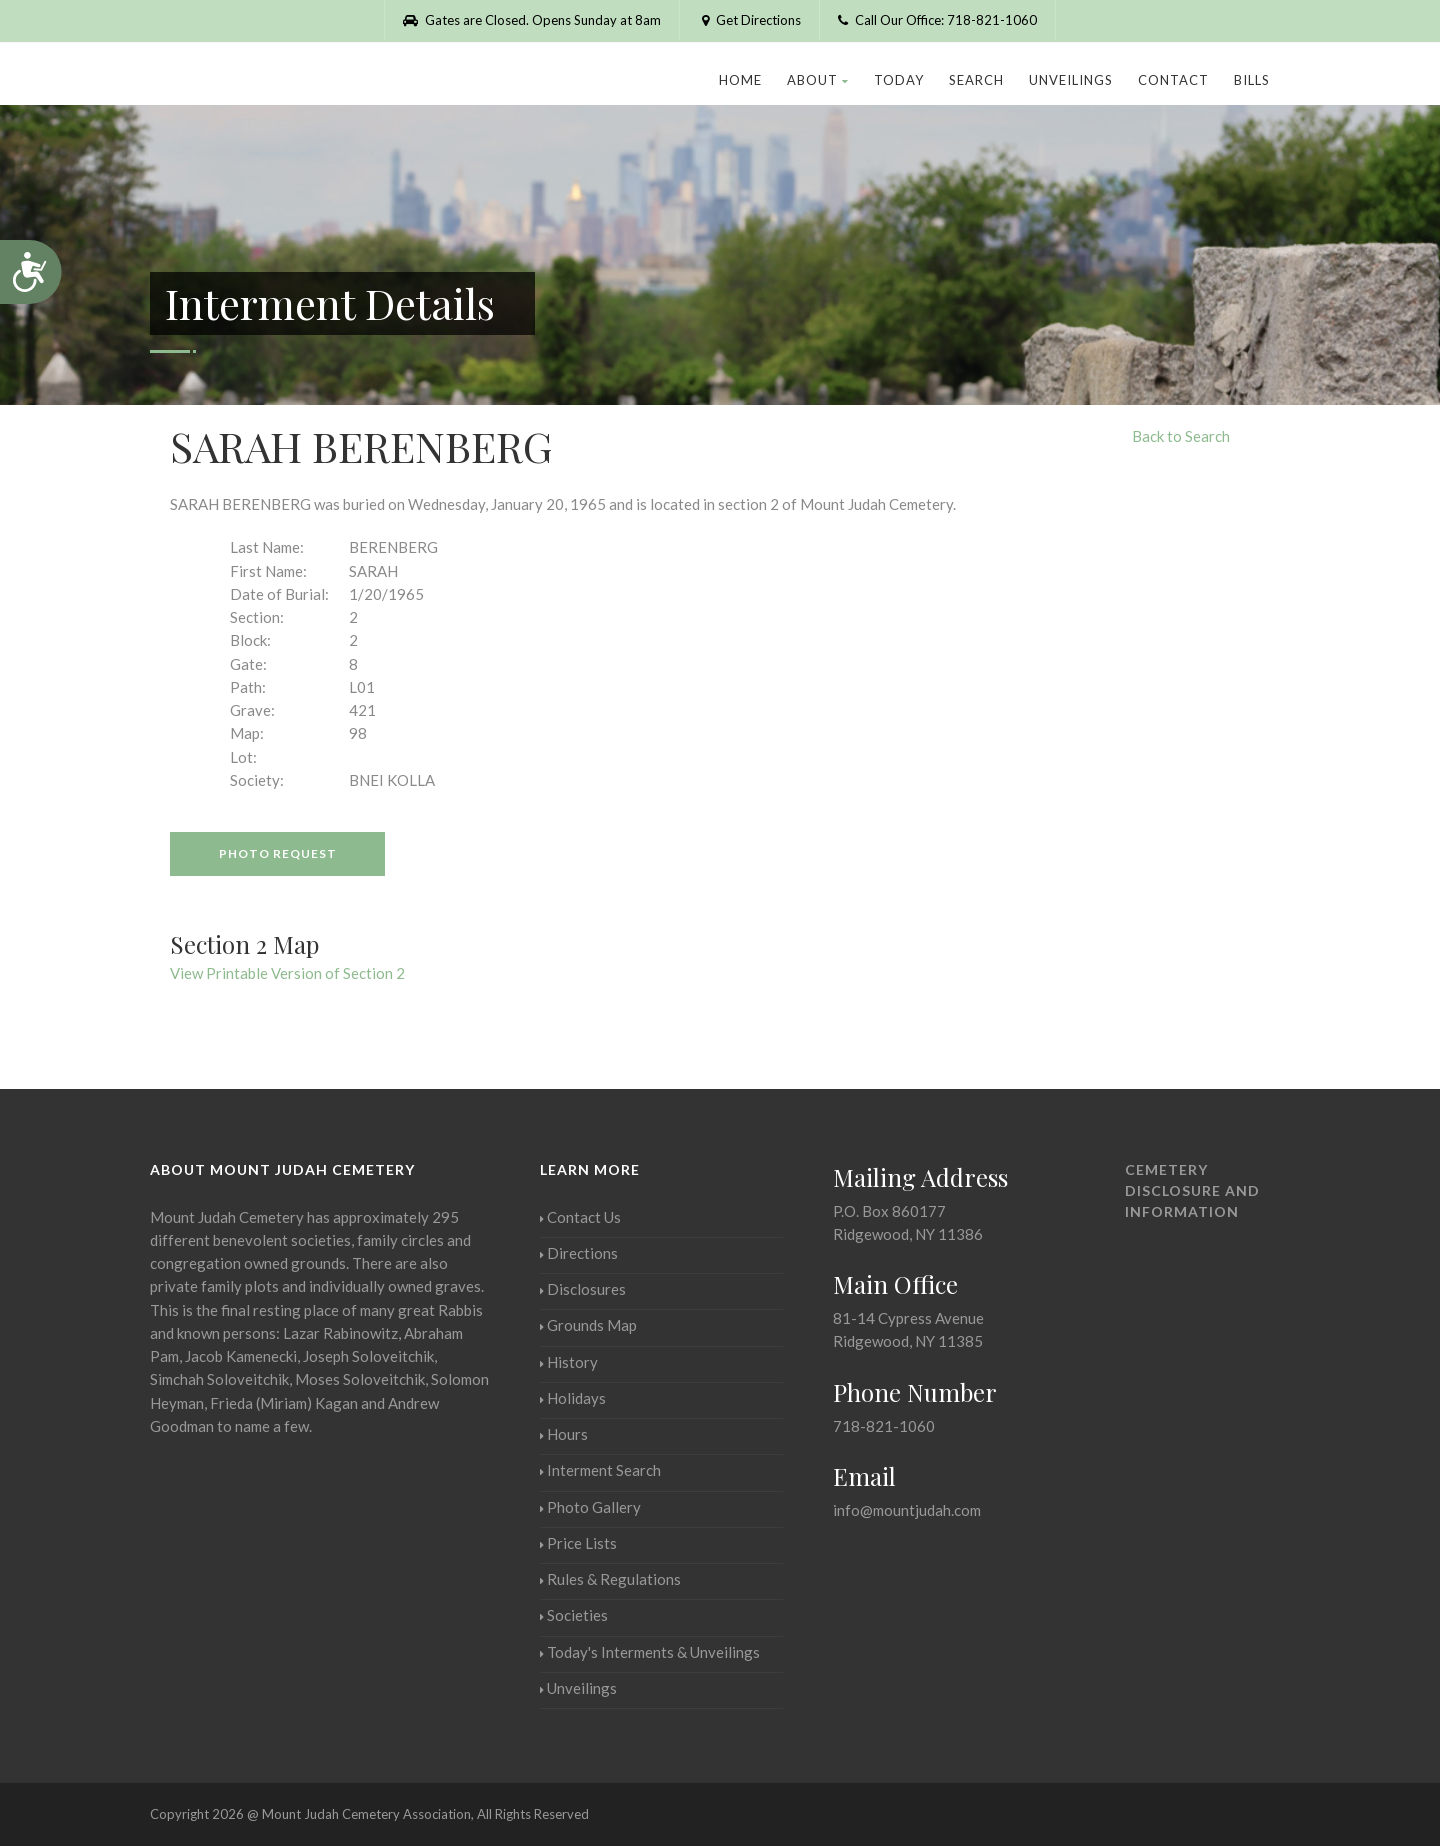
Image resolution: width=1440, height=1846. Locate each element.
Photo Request (278, 853)
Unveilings (1071, 80)
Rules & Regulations (610, 1579)
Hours (564, 1434)
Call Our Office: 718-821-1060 (937, 20)
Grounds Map (588, 1325)
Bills (1252, 80)
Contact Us (580, 1217)
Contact (1173, 80)
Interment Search (600, 1470)
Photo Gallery (590, 1507)
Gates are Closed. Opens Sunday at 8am (532, 20)
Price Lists (578, 1543)
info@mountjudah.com (907, 1510)
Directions (579, 1253)
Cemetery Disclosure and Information (1192, 1190)
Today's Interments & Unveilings (650, 1652)
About (818, 80)
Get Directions (749, 20)
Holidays (573, 1398)
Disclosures (583, 1289)
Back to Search (1181, 436)
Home (740, 80)
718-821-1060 (884, 1426)
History (569, 1362)
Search (976, 80)
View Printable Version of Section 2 (287, 973)
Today (899, 80)
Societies (574, 1615)
